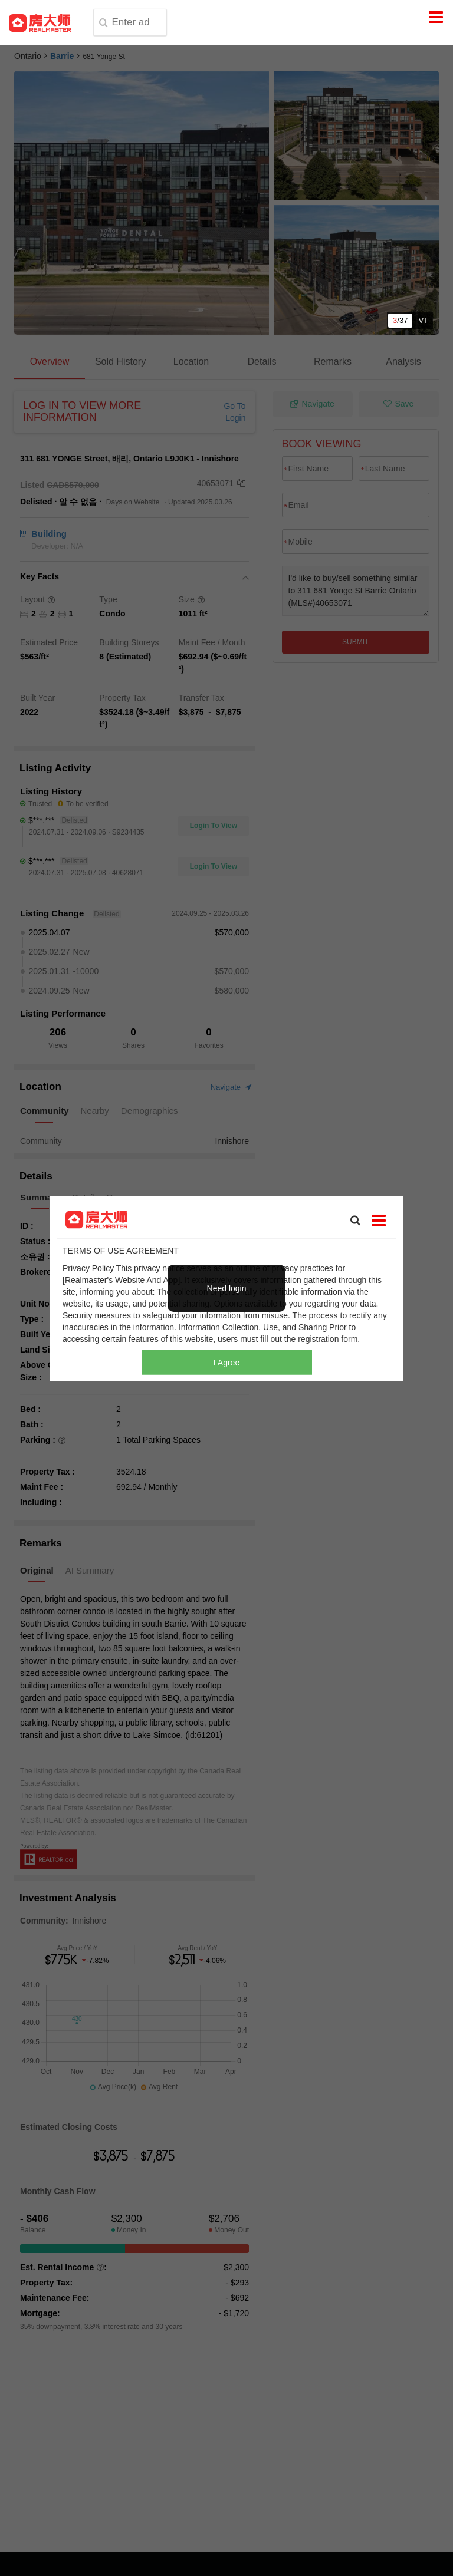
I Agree (226, 1362)
